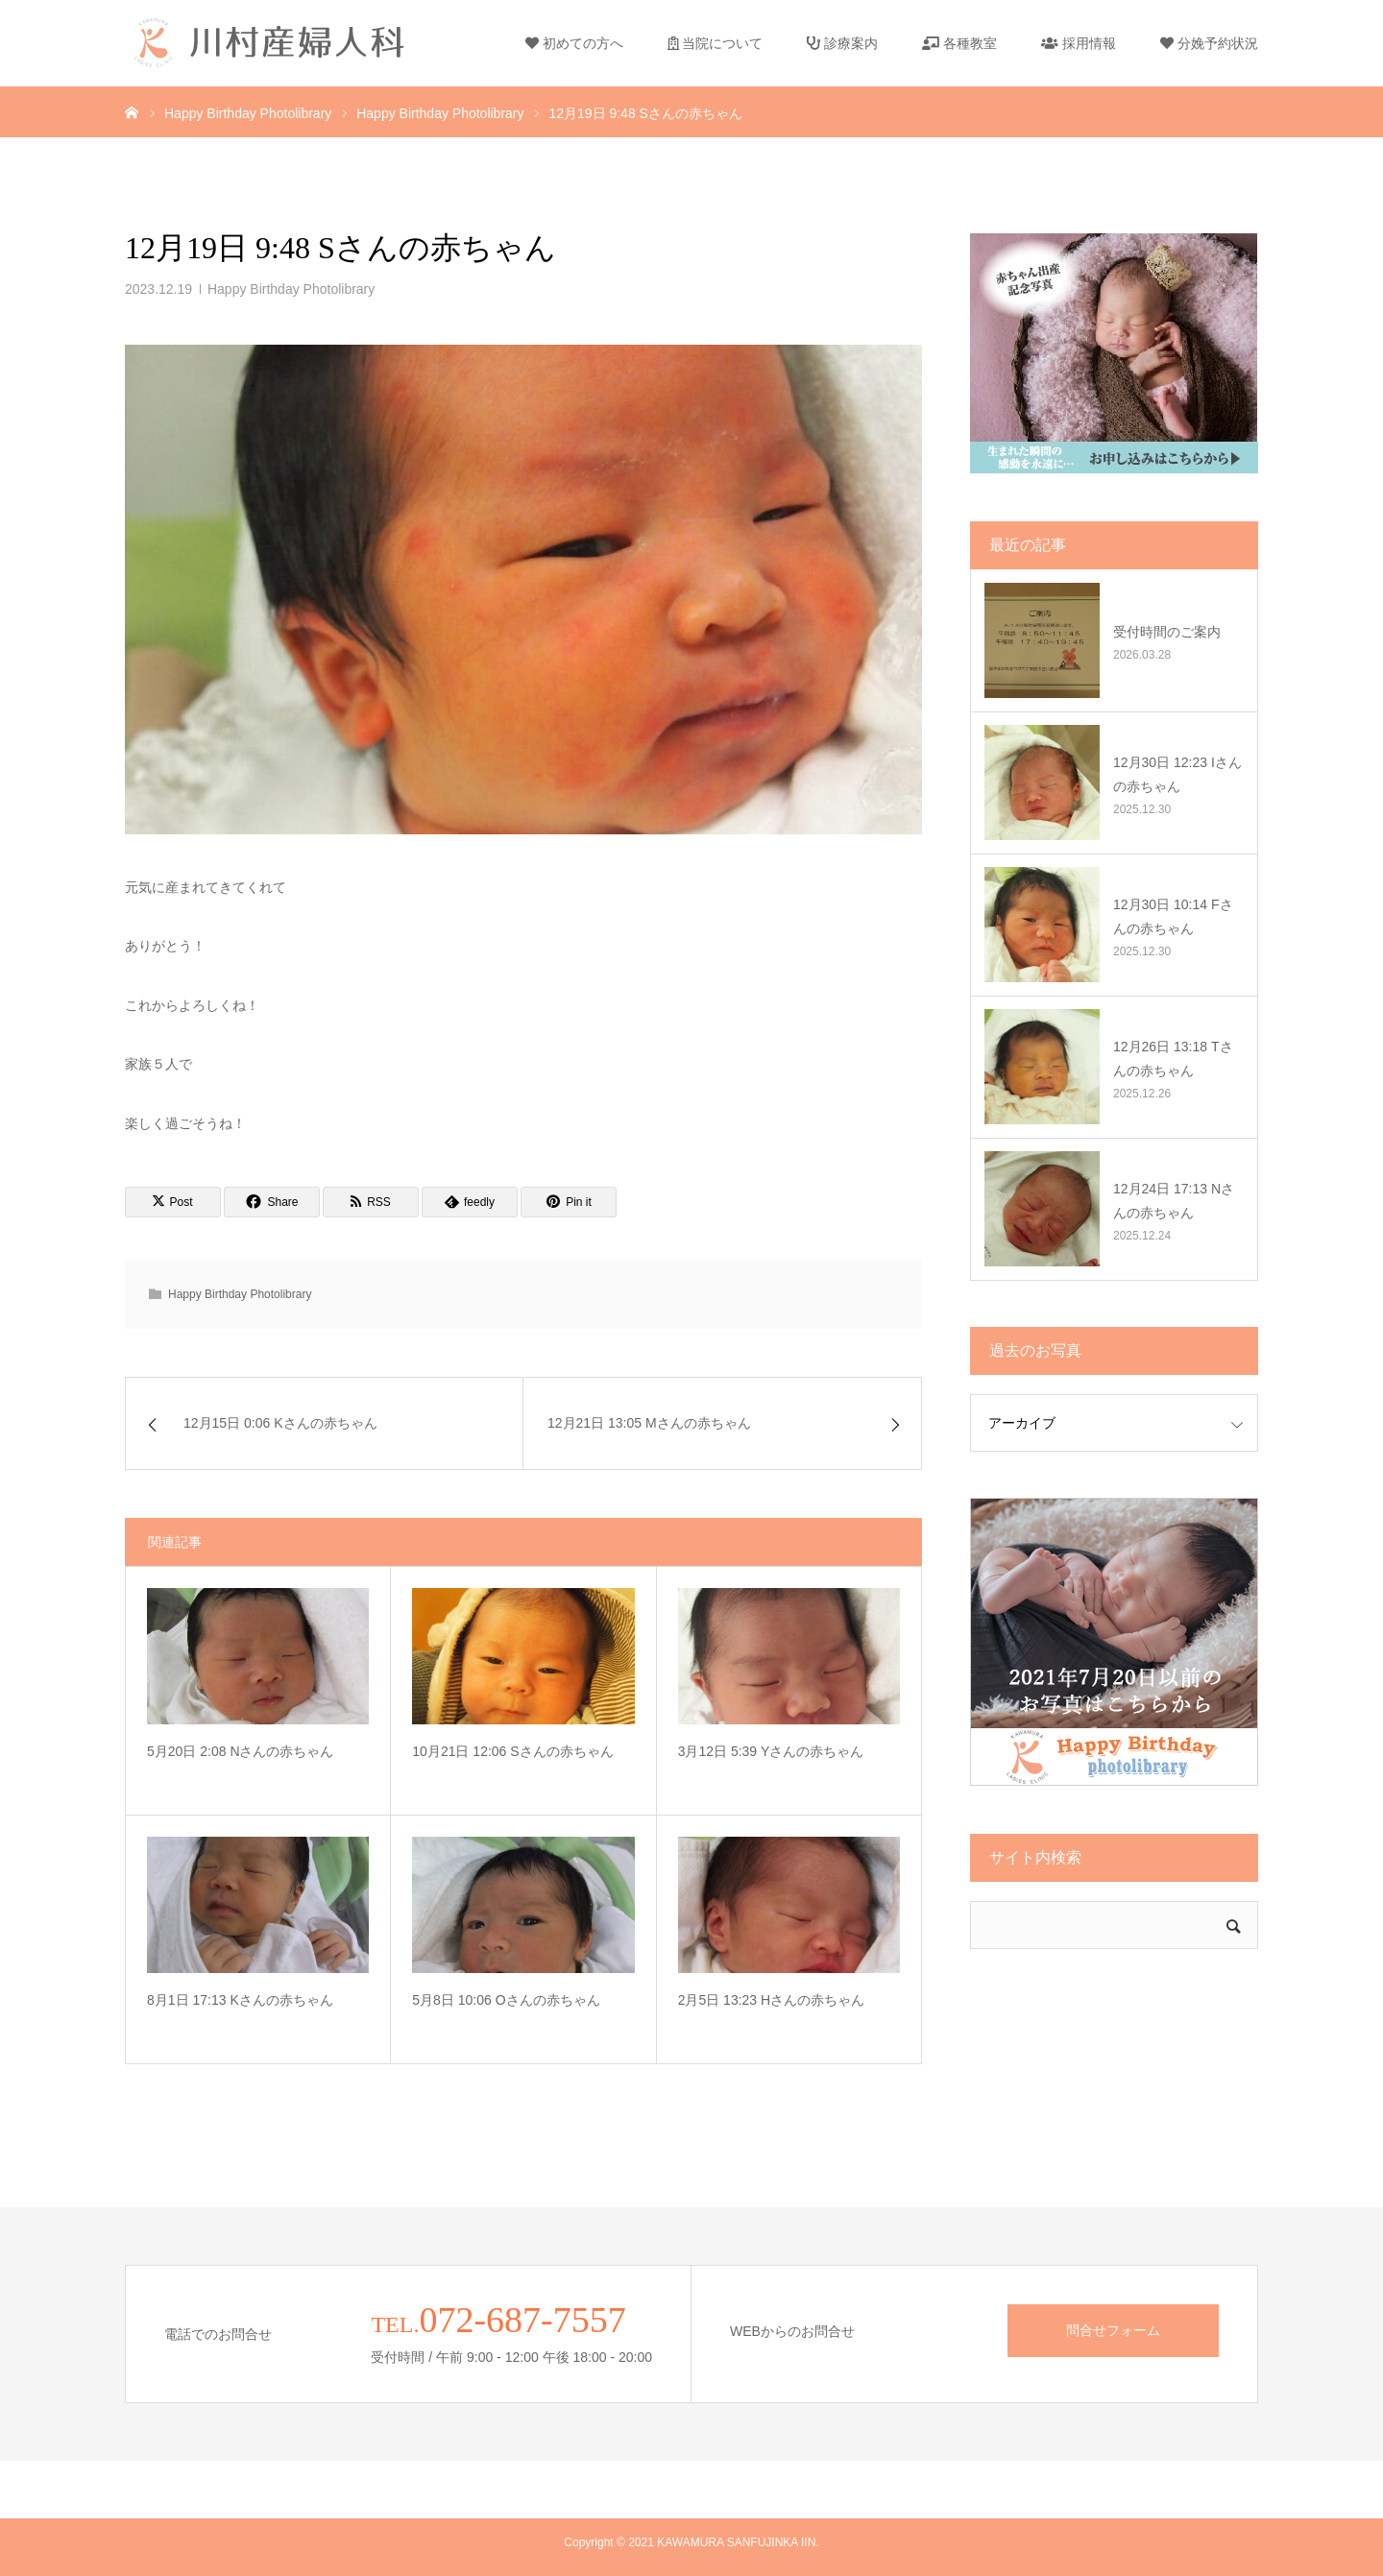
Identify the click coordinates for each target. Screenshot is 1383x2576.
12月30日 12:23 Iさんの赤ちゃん (1177, 774)
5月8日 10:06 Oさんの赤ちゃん (505, 2000)
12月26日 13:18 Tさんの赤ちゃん (1173, 1058)
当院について (715, 43)
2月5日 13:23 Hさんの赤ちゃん (771, 2000)
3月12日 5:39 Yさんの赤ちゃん (771, 1751)
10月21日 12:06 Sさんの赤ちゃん (512, 1751)
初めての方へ (574, 43)
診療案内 (842, 43)
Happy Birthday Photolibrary (291, 289)
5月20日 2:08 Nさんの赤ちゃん (240, 1751)
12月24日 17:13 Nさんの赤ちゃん (1173, 1200)
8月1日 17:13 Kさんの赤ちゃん (240, 2000)
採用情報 (1078, 43)
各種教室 (959, 43)
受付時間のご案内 (1167, 631)
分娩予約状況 (1209, 43)
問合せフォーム (1113, 2330)
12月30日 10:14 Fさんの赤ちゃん (1173, 916)
